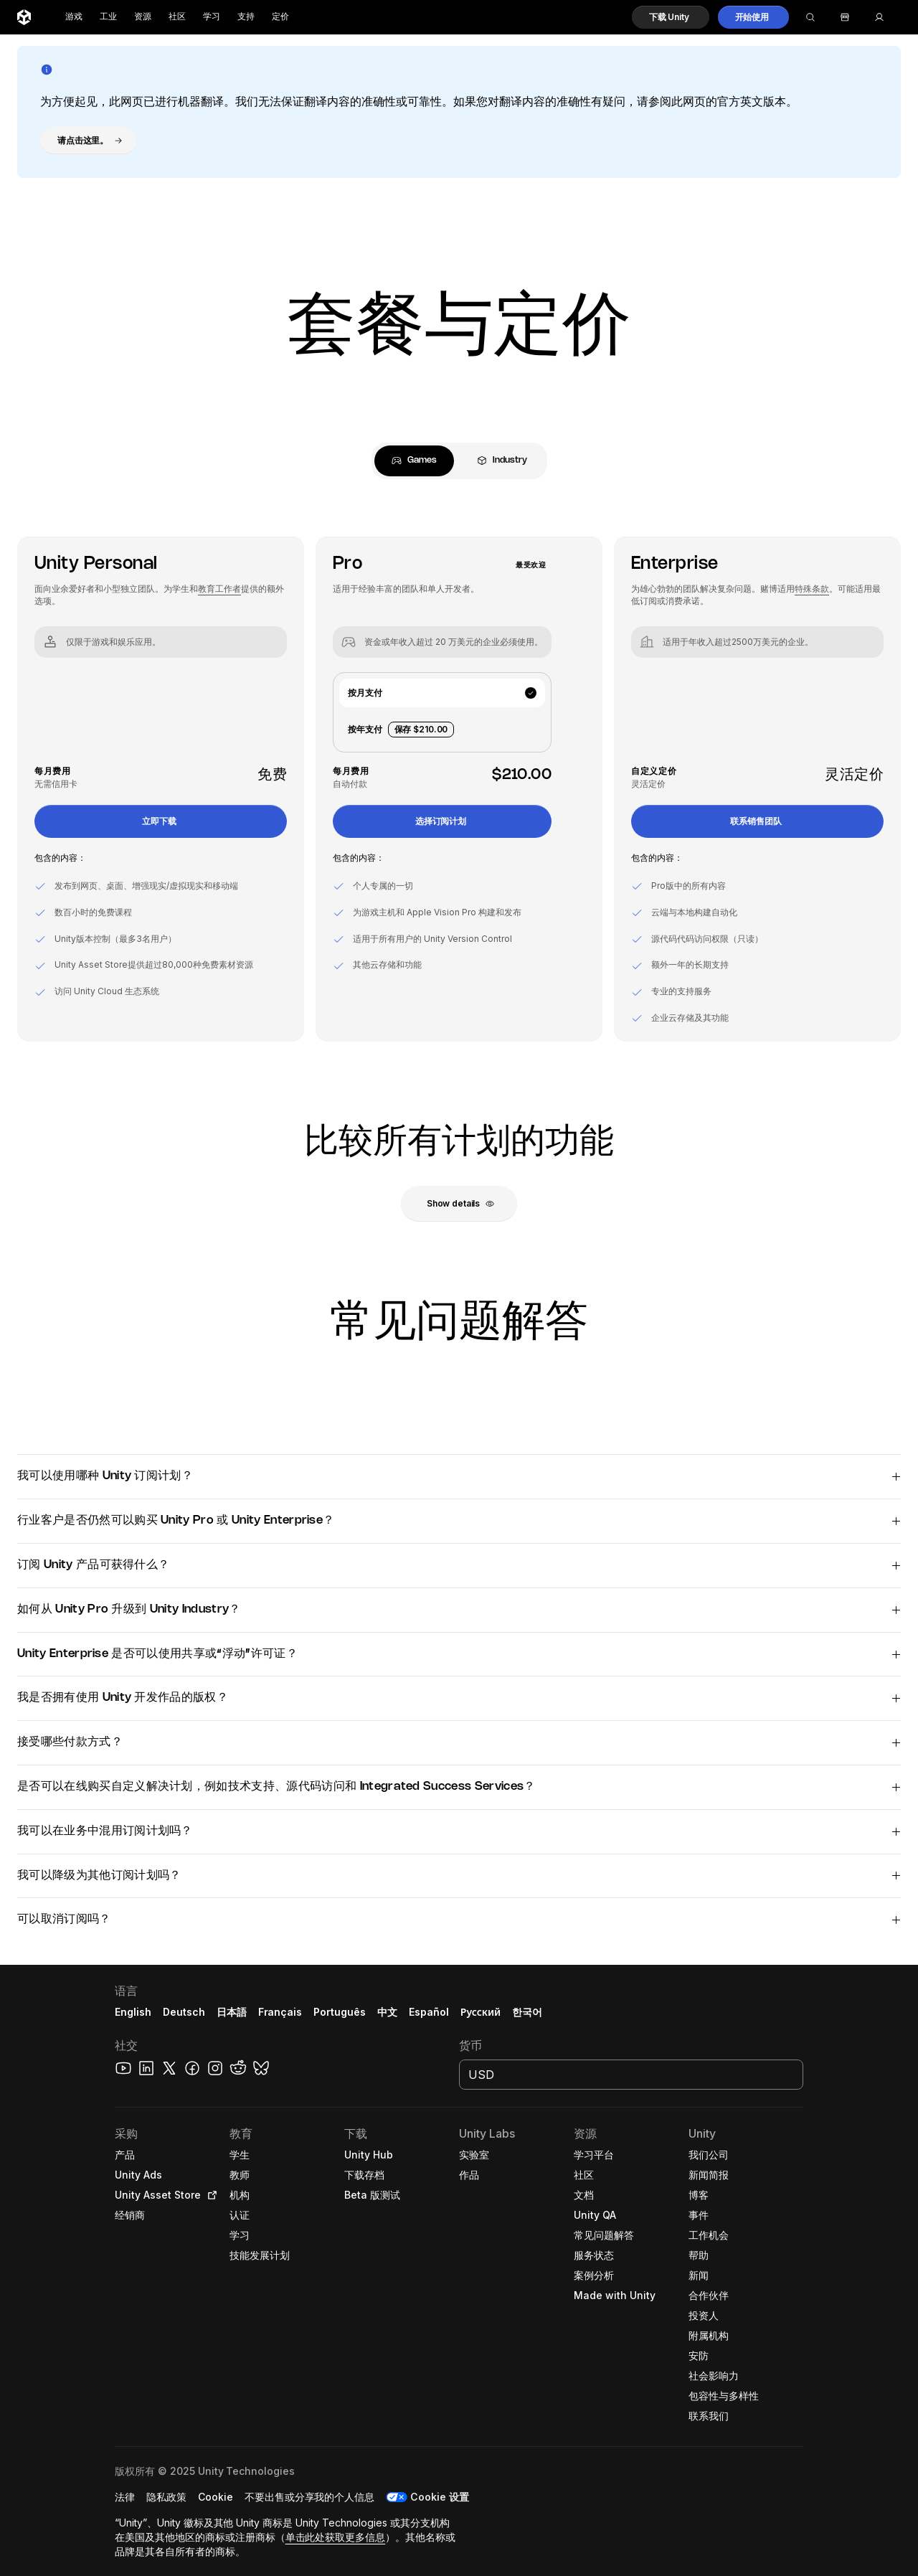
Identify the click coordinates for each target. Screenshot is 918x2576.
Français (280, 2012)
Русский (480, 2012)
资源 (142, 17)
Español (429, 2012)
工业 (108, 17)
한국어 (527, 2012)
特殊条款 (812, 588)
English (133, 2012)
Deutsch (184, 2012)
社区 (177, 17)
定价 (280, 17)
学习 (211, 17)
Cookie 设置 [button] (439, 2497)
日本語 (232, 2012)
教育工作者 (219, 588)
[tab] (414, 460)
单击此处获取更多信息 (335, 2537)
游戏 (73, 17)
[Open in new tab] (209, 2195)
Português (339, 2012)
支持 (246, 17)
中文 (387, 2012)
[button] (670, 17)
